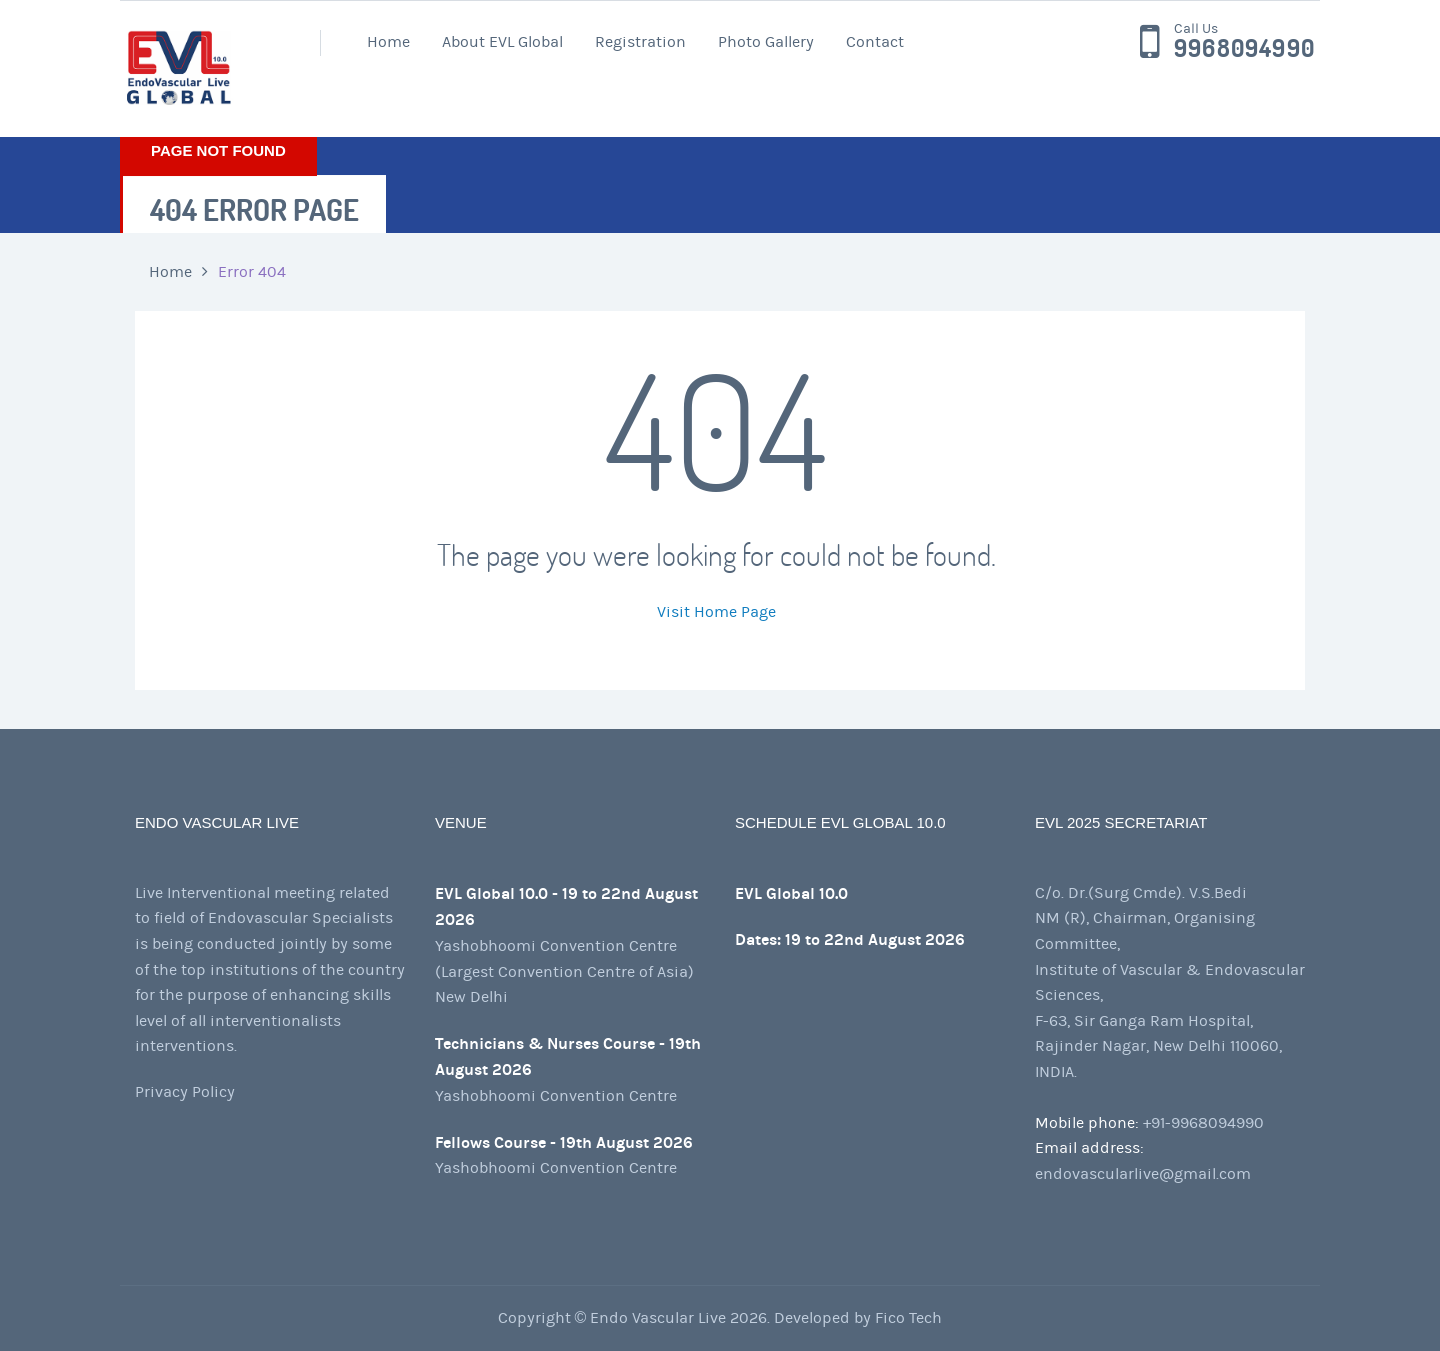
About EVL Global (502, 42)
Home (388, 42)
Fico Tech (908, 1318)
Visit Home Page (716, 612)
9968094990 (1244, 49)
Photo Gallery (766, 42)
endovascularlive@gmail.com (1143, 1174)
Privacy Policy (185, 1092)
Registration (640, 42)
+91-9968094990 (1203, 1123)
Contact (875, 42)
